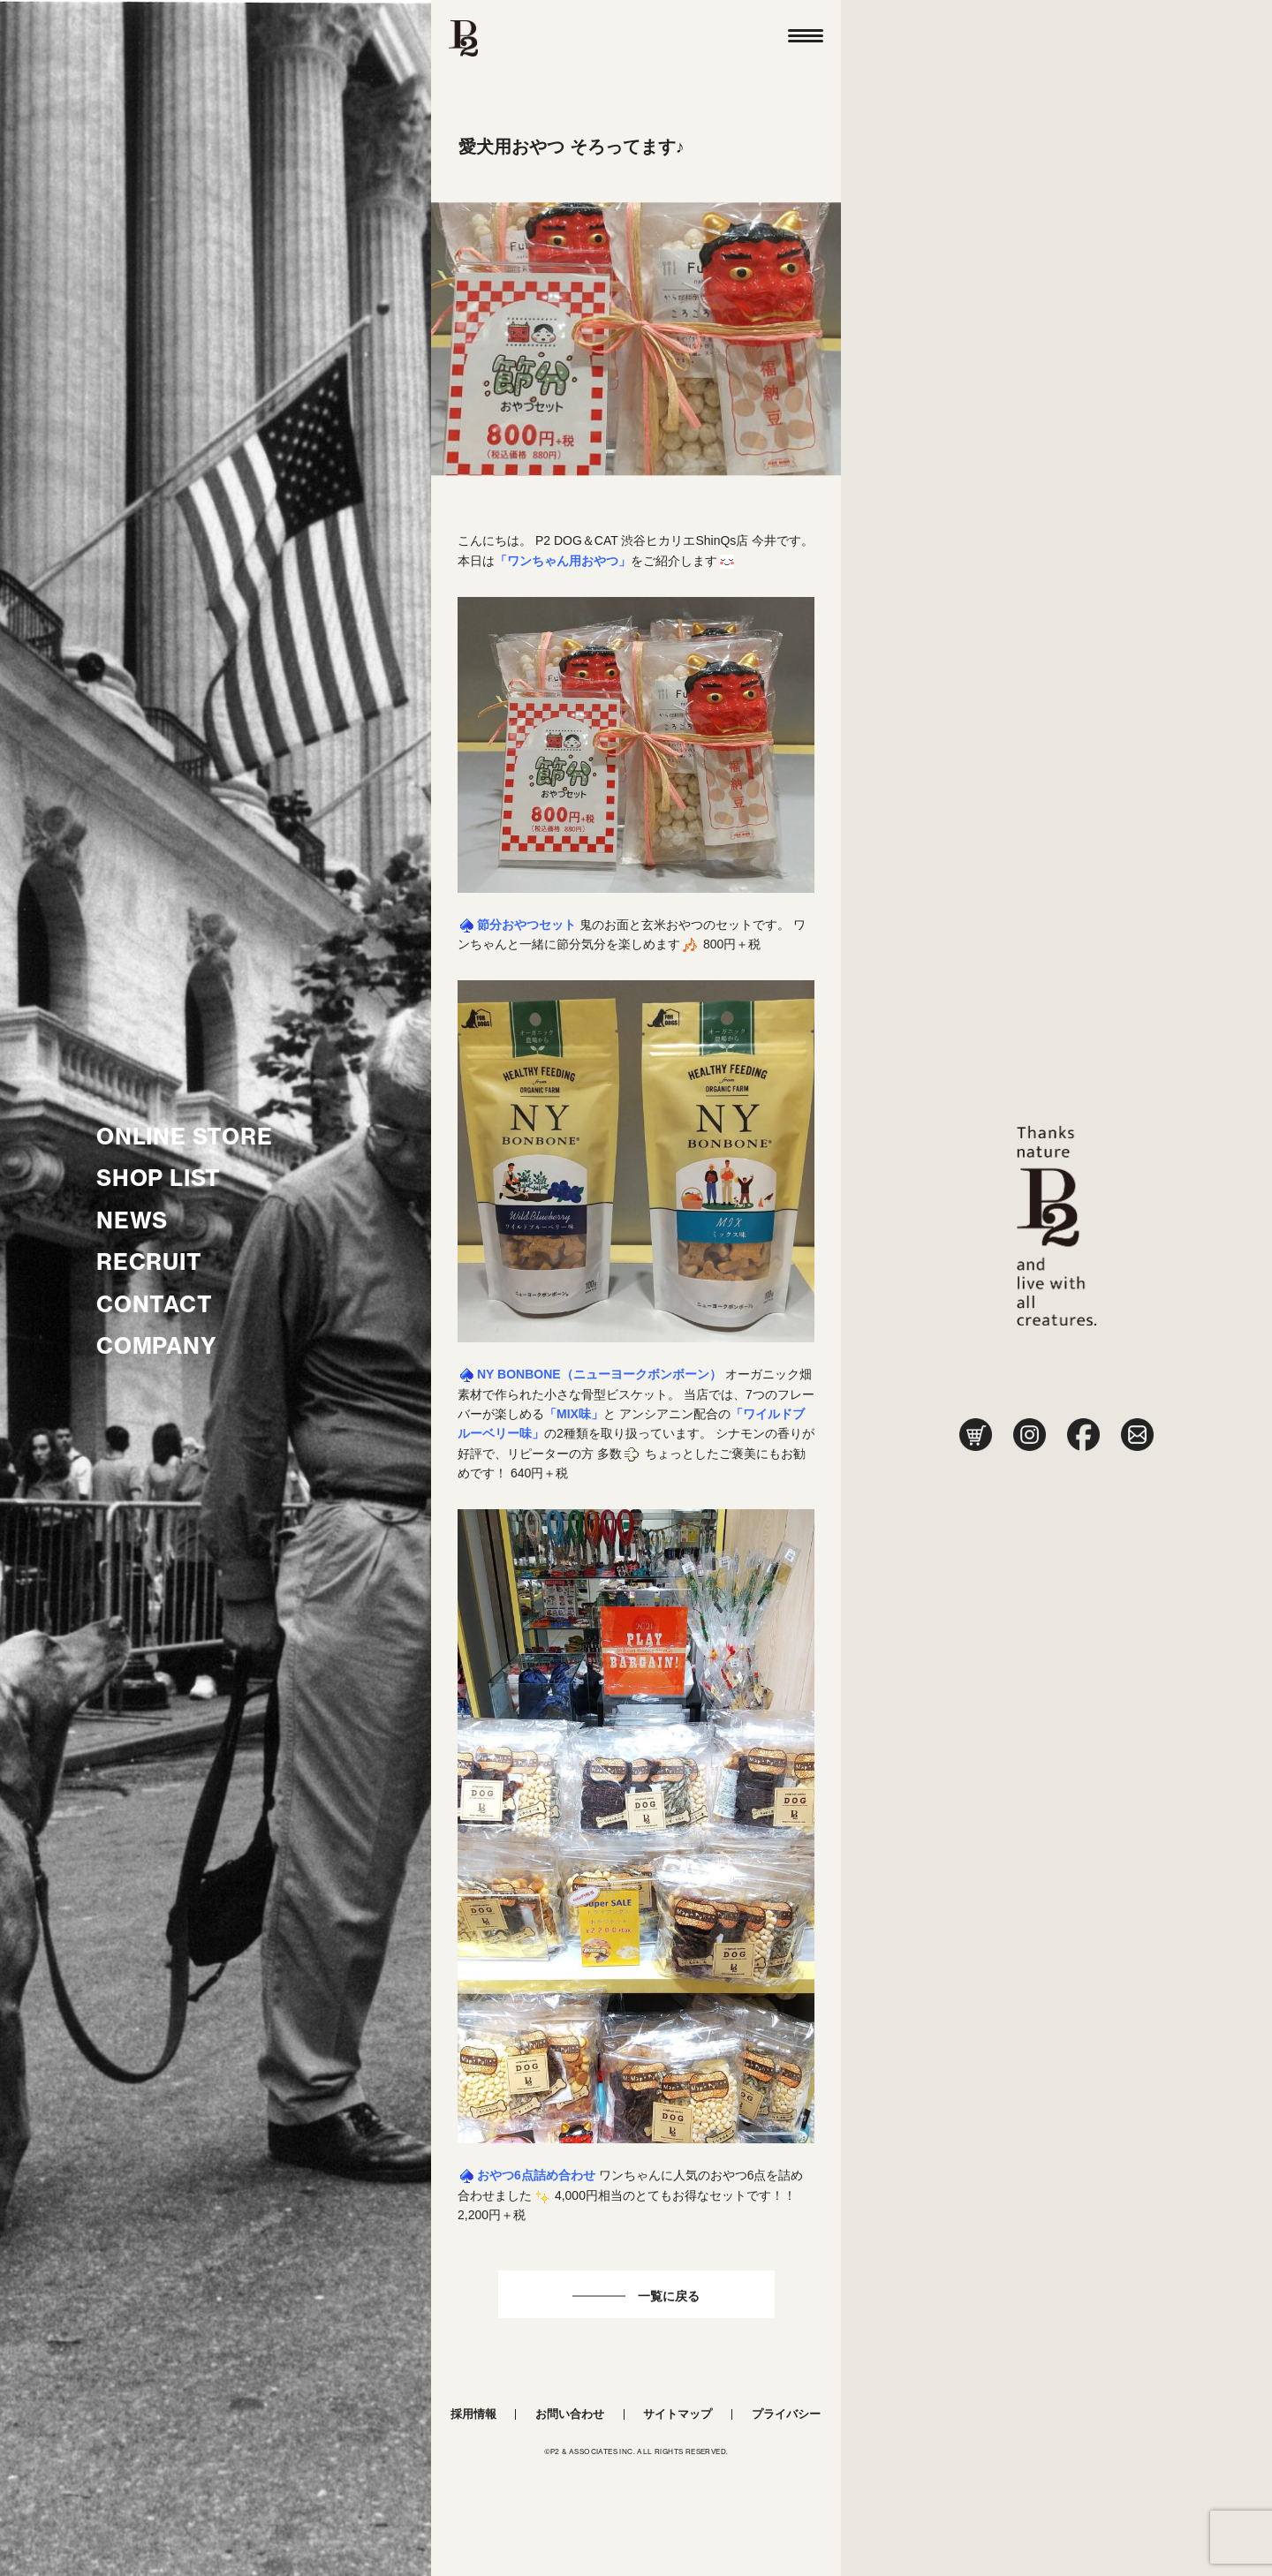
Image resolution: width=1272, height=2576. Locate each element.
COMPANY (156, 1346)
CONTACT (154, 1304)
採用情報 (473, 2414)
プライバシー (786, 2414)
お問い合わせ (569, 2414)
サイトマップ (677, 2414)
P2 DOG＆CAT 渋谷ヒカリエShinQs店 (641, 540)
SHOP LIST (158, 1178)
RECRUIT (149, 1262)
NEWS (132, 1220)
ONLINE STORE (184, 1136)
